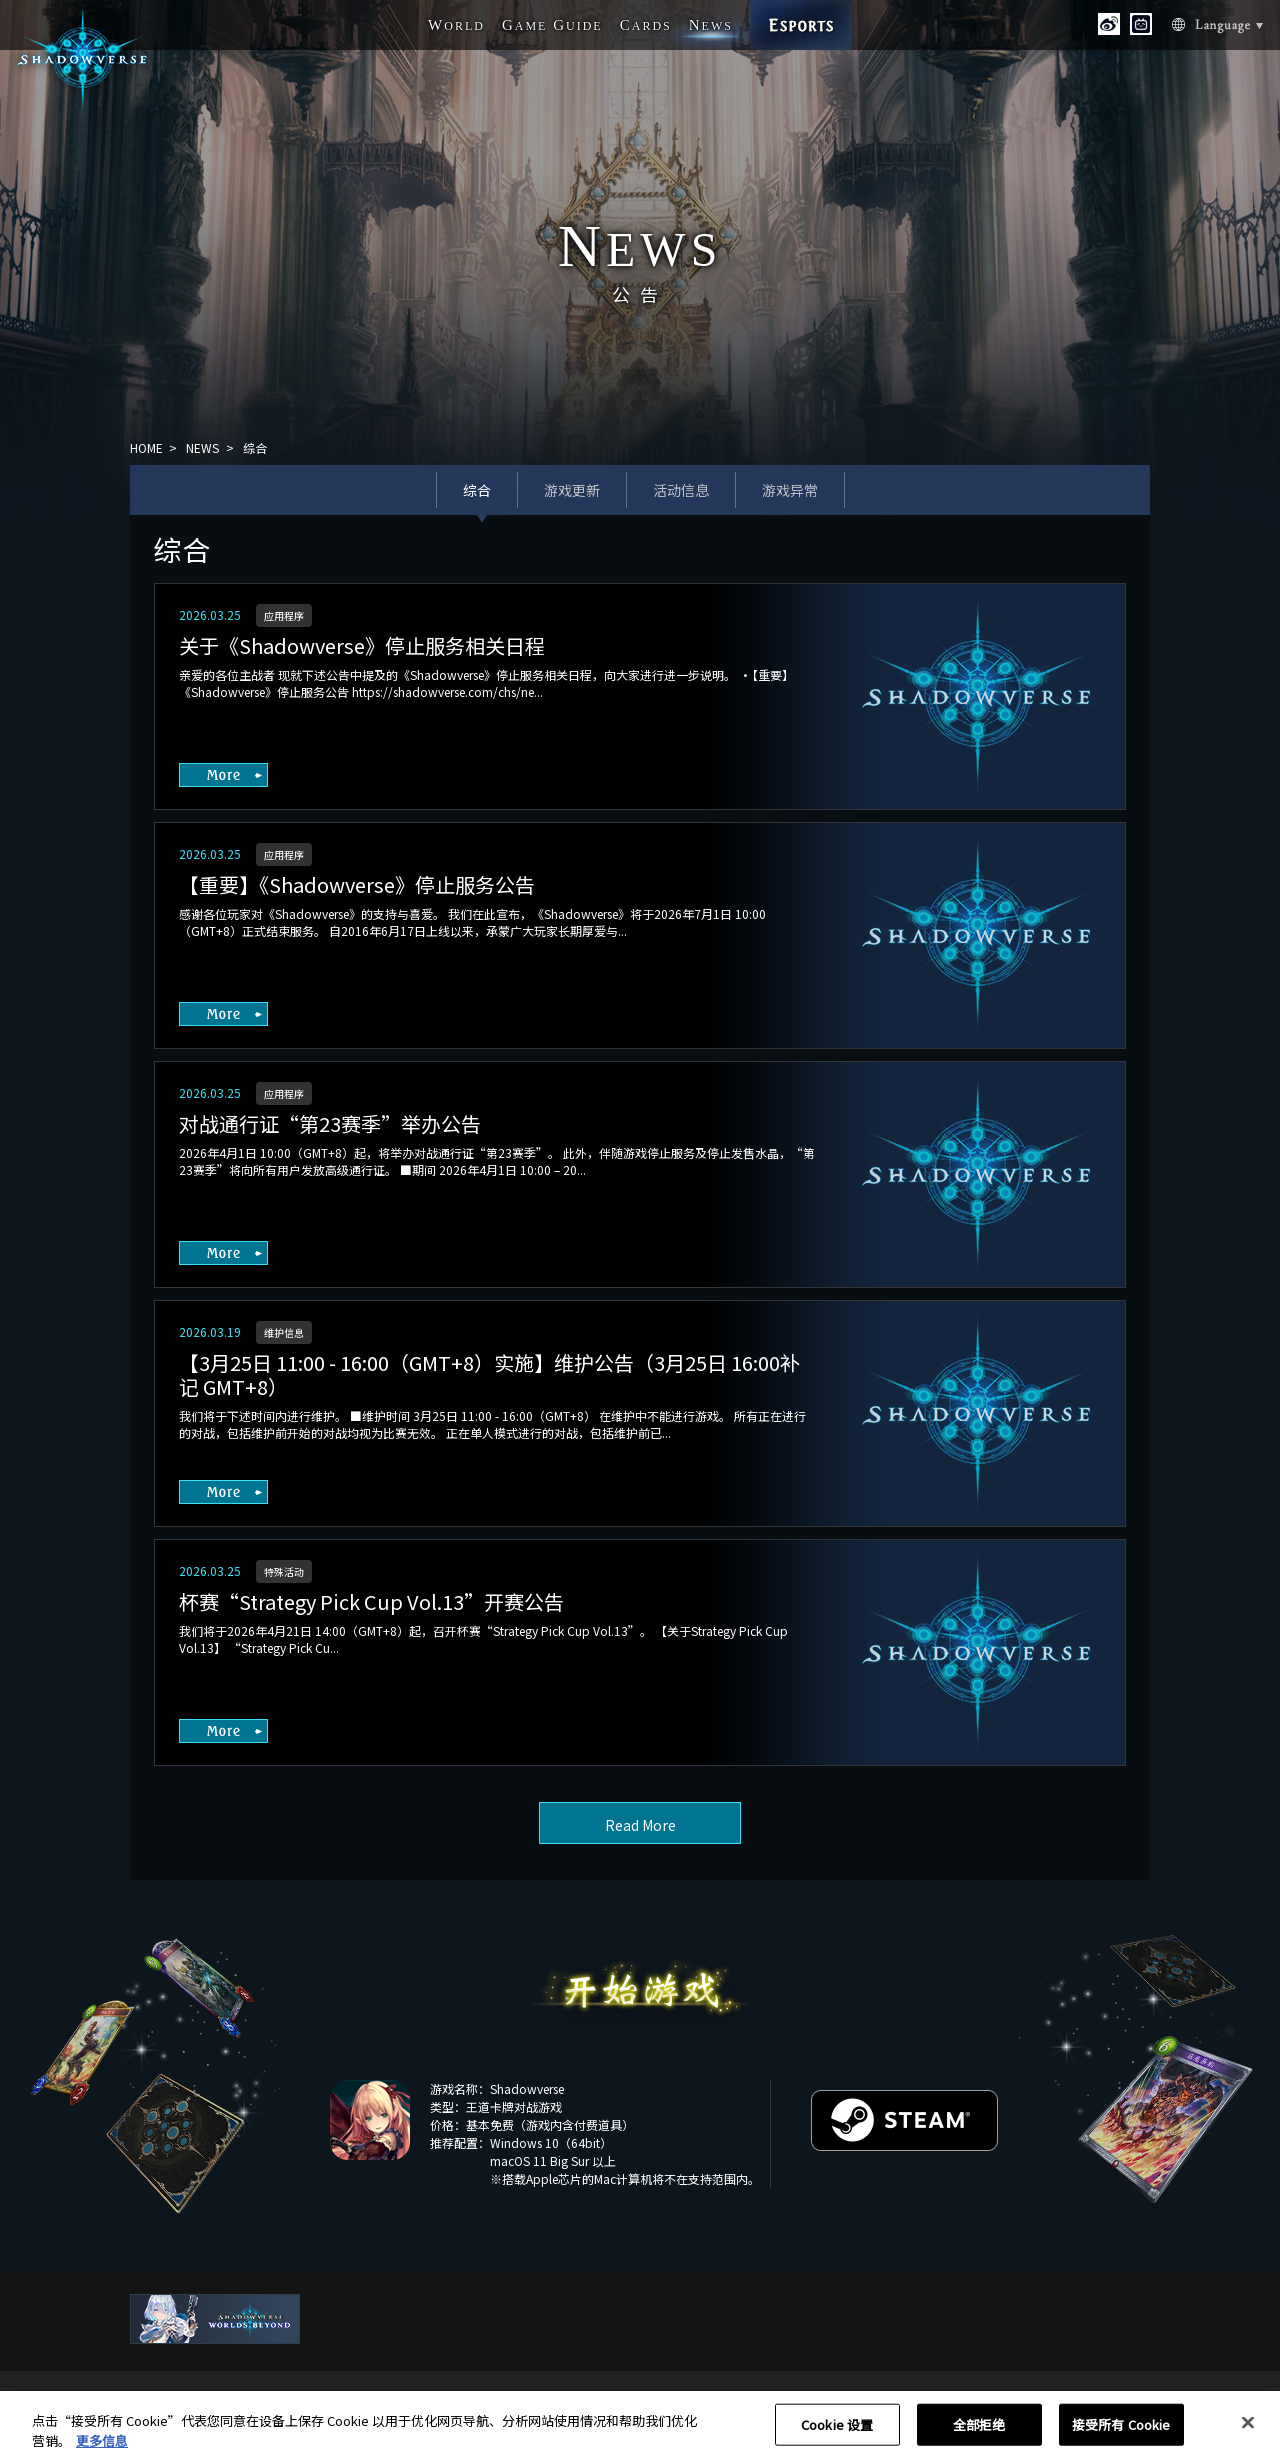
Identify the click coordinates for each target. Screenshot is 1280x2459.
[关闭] (1248, 2430)
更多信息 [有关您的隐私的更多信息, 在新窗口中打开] (102, 2447)
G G (552, 25)
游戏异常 (790, 490)
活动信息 (681, 490)
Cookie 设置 (837, 2431)
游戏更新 (572, 490)
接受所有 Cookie (1121, 2431)
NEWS (202, 447)
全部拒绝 (979, 2431)
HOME (146, 447)
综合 (477, 490)
